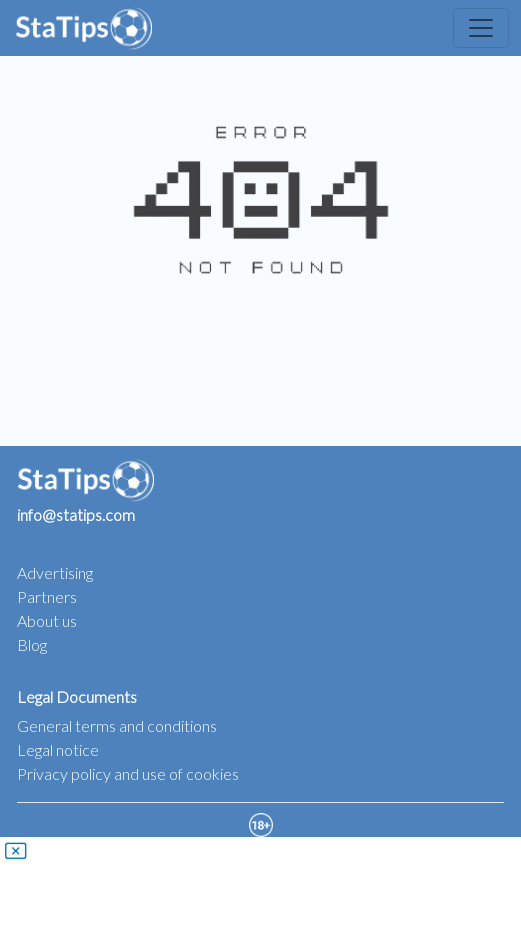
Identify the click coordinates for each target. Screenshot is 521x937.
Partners (47, 596)
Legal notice (58, 749)
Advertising (55, 572)
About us (47, 620)
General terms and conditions (117, 725)
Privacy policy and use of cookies (128, 773)
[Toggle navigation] (481, 28)
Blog (32, 644)
